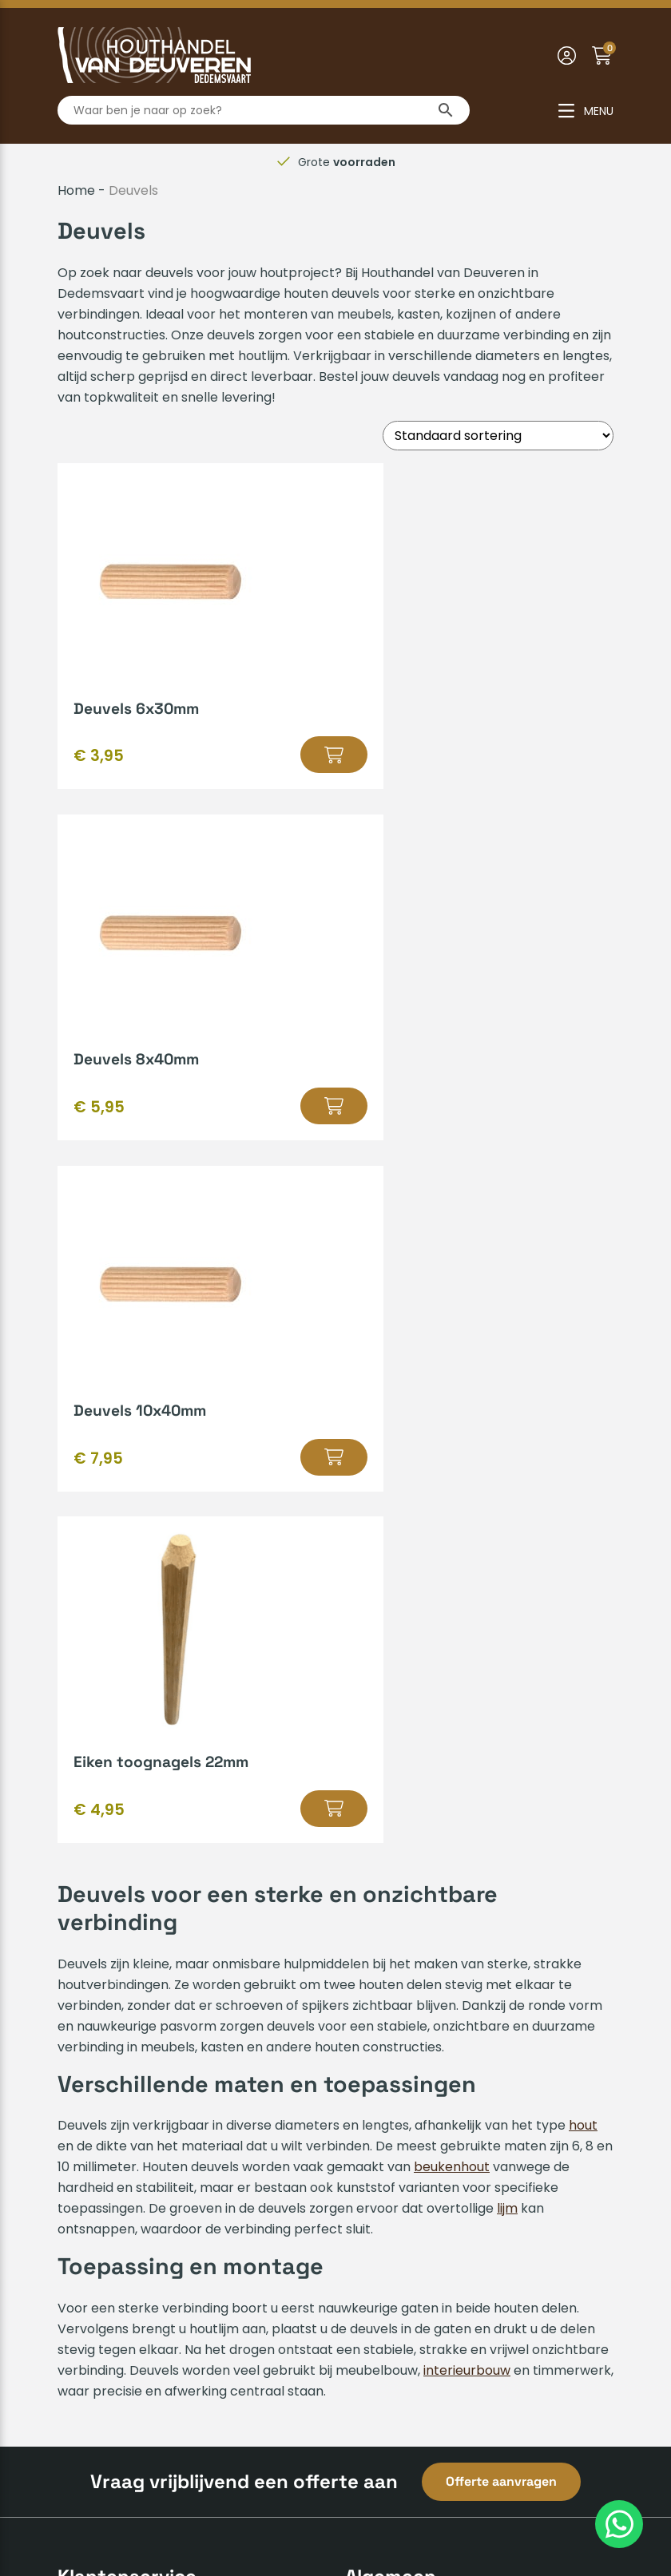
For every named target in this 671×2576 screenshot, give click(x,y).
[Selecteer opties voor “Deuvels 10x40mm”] (274, 1106)
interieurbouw (466, 1669)
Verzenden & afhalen (124, 1933)
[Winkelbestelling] (498, 435)
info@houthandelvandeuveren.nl (460, 2294)
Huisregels (89, 1958)
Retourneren (97, 2035)
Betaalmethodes (110, 1907)
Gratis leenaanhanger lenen (433, 1958)
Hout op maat (388, 1907)
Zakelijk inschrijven (115, 2060)
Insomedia (581, 2510)
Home (76, 190)
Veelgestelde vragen (123, 2009)
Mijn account (97, 1984)
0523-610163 (397, 2268)
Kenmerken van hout (411, 1933)
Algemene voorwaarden (241, 2510)
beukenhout (452, 1465)
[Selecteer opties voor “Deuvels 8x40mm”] (564, 754)
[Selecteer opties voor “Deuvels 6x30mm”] (274, 754)
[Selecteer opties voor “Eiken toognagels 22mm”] (541, 1106)
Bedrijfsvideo (384, 1984)
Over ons (86, 2148)
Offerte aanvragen (501, 1780)
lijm (507, 1507)
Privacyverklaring (386, 2510)
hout (583, 1424)
